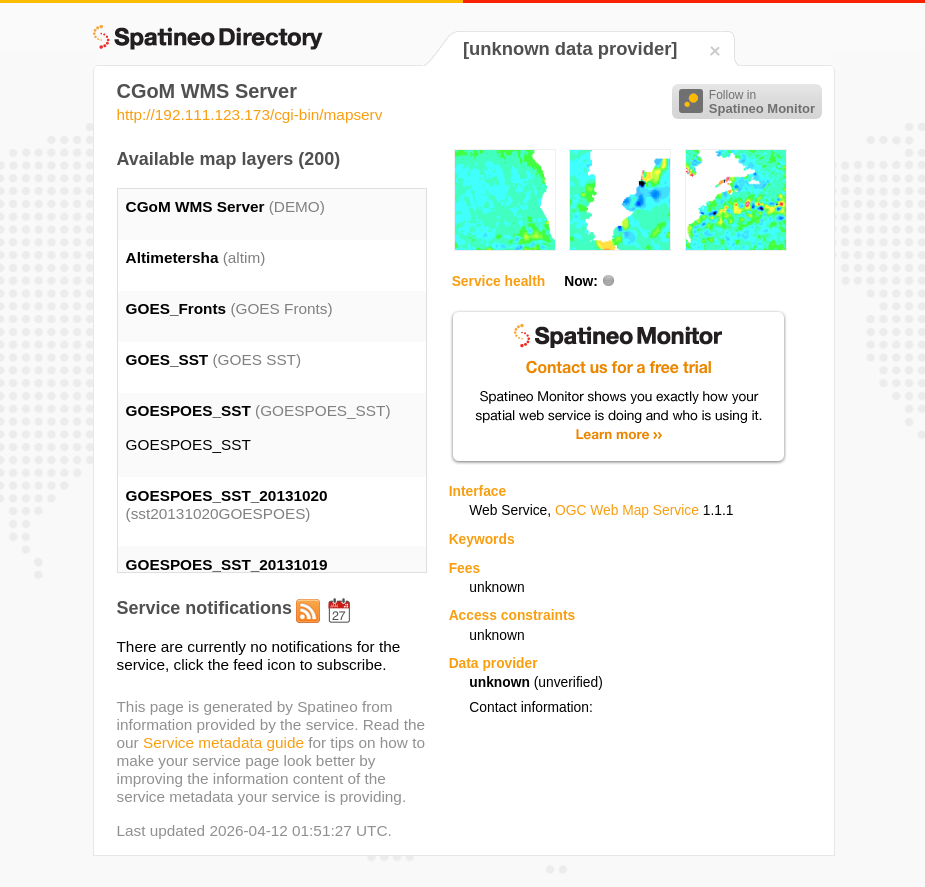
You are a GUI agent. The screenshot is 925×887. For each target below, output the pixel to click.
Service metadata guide (223, 742)
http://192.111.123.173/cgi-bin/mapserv (250, 114)
